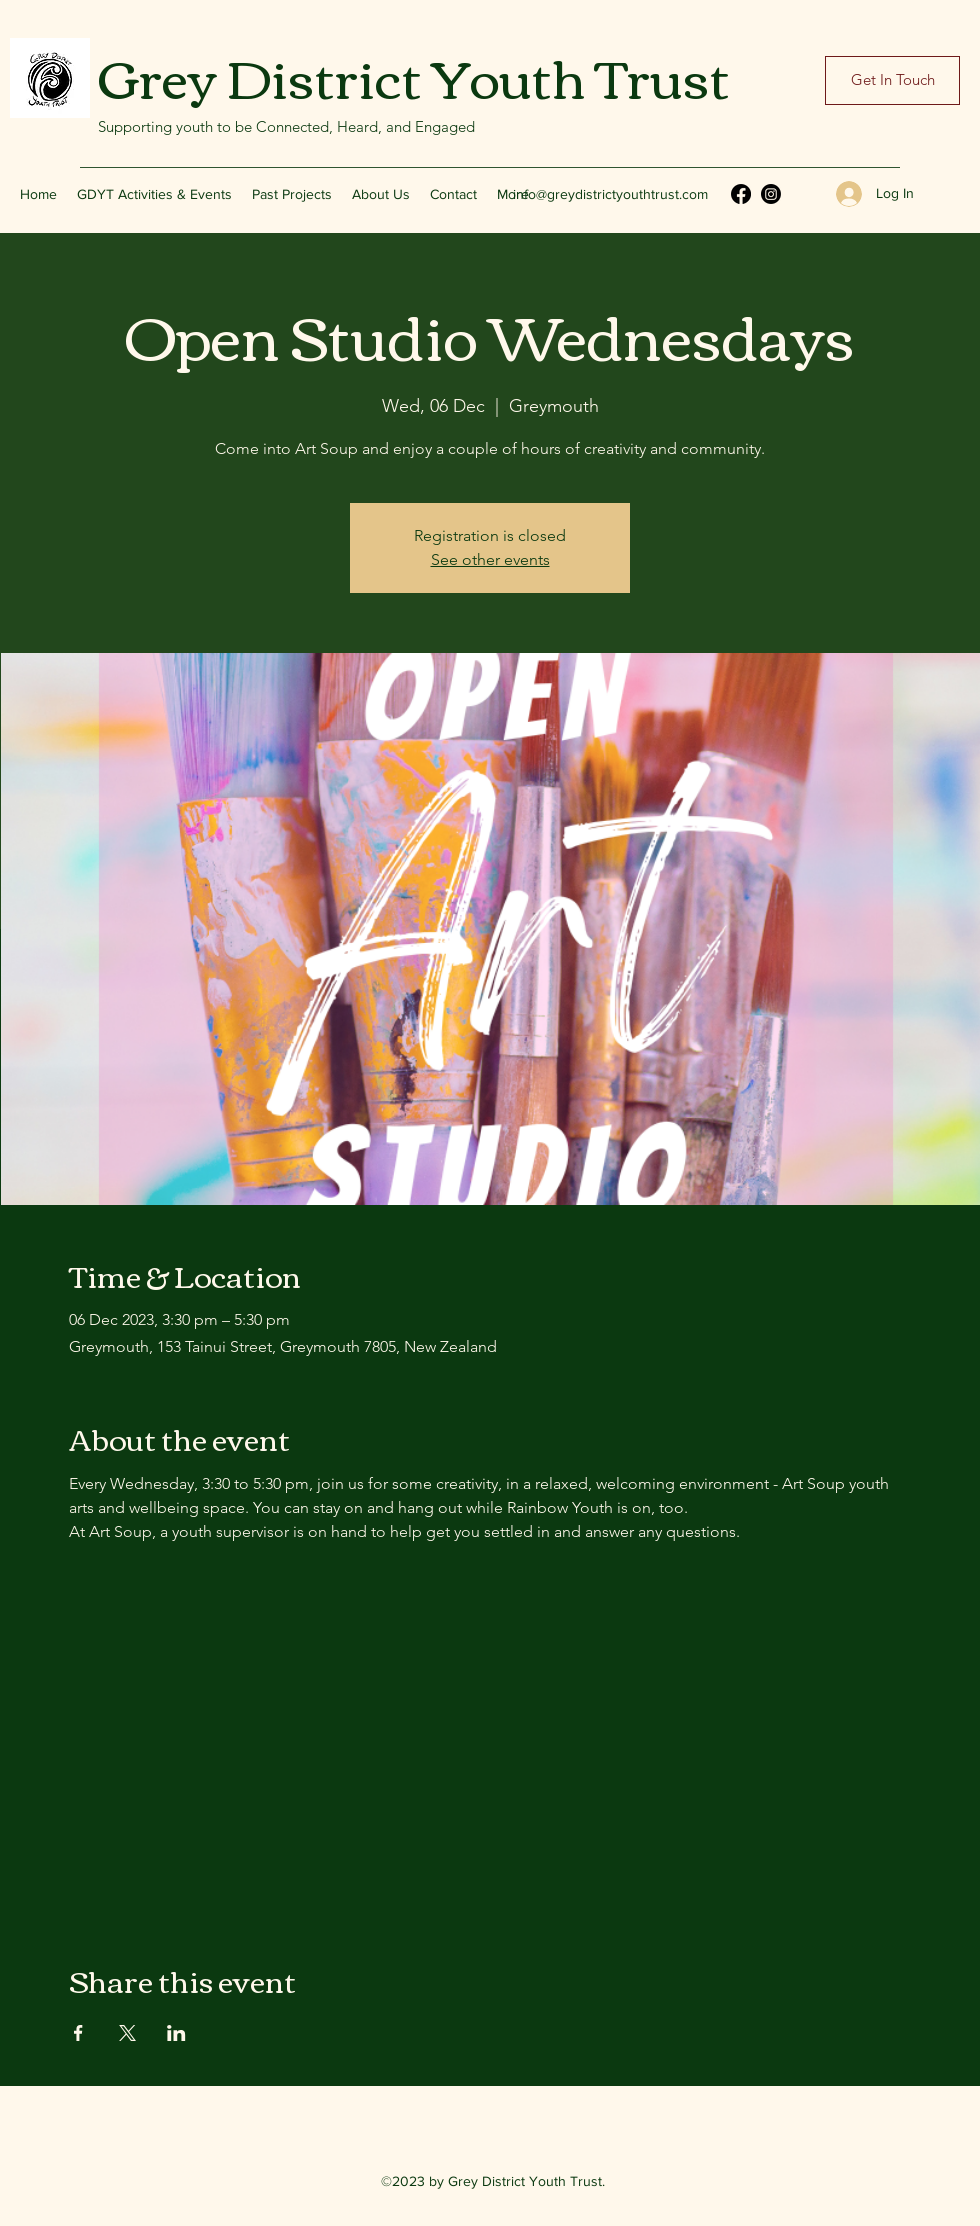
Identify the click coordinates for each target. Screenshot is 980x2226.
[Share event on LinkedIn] (176, 2033)
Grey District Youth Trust (414, 75)
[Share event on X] (127, 2033)
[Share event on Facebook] (78, 2033)
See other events (490, 559)
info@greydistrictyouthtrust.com (610, 194)
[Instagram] (771, 194)
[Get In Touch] (892, 80)
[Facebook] (741, 194)
